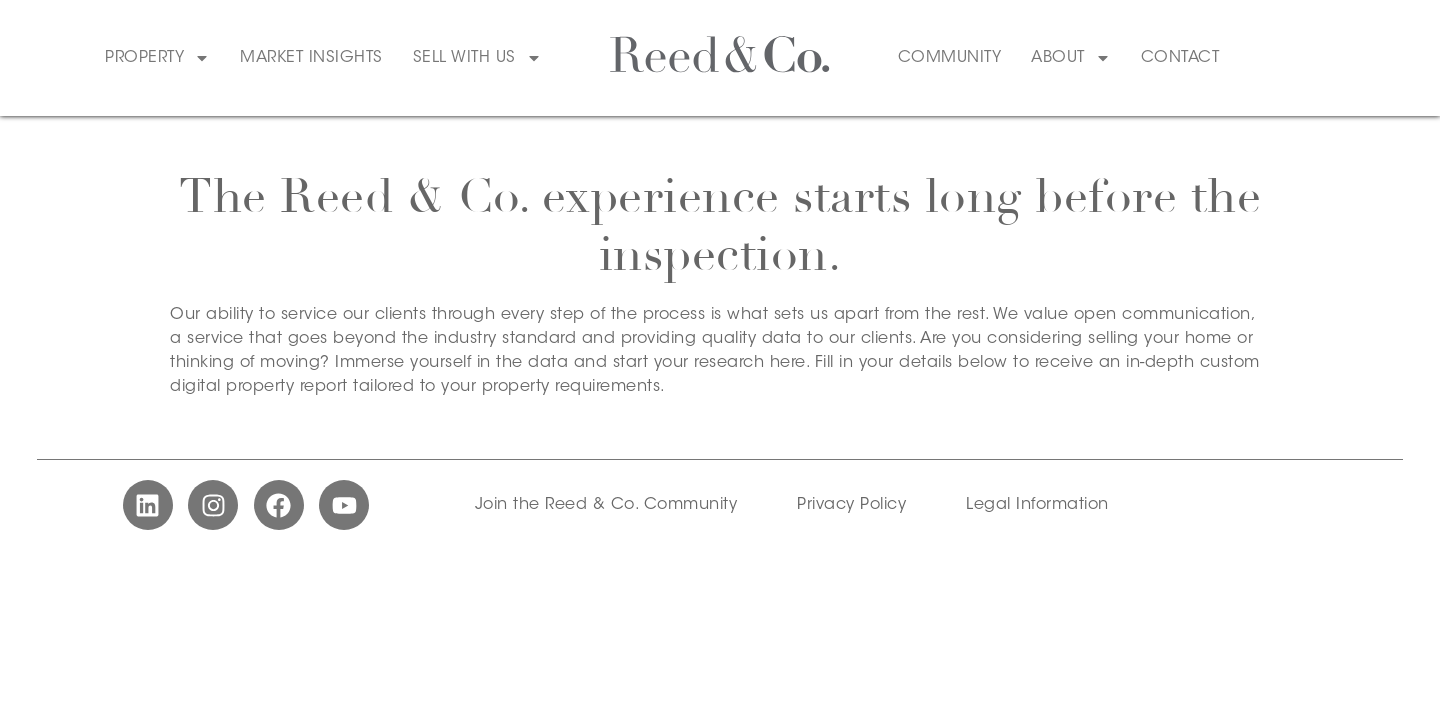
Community (950, 58)
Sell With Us (477, 58)
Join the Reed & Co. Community (606, 505)
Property (157, 58)
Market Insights (311, 58)
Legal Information (1037, 505)
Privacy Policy (851, 505)
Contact (1180, 58)
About (1071, 58)
